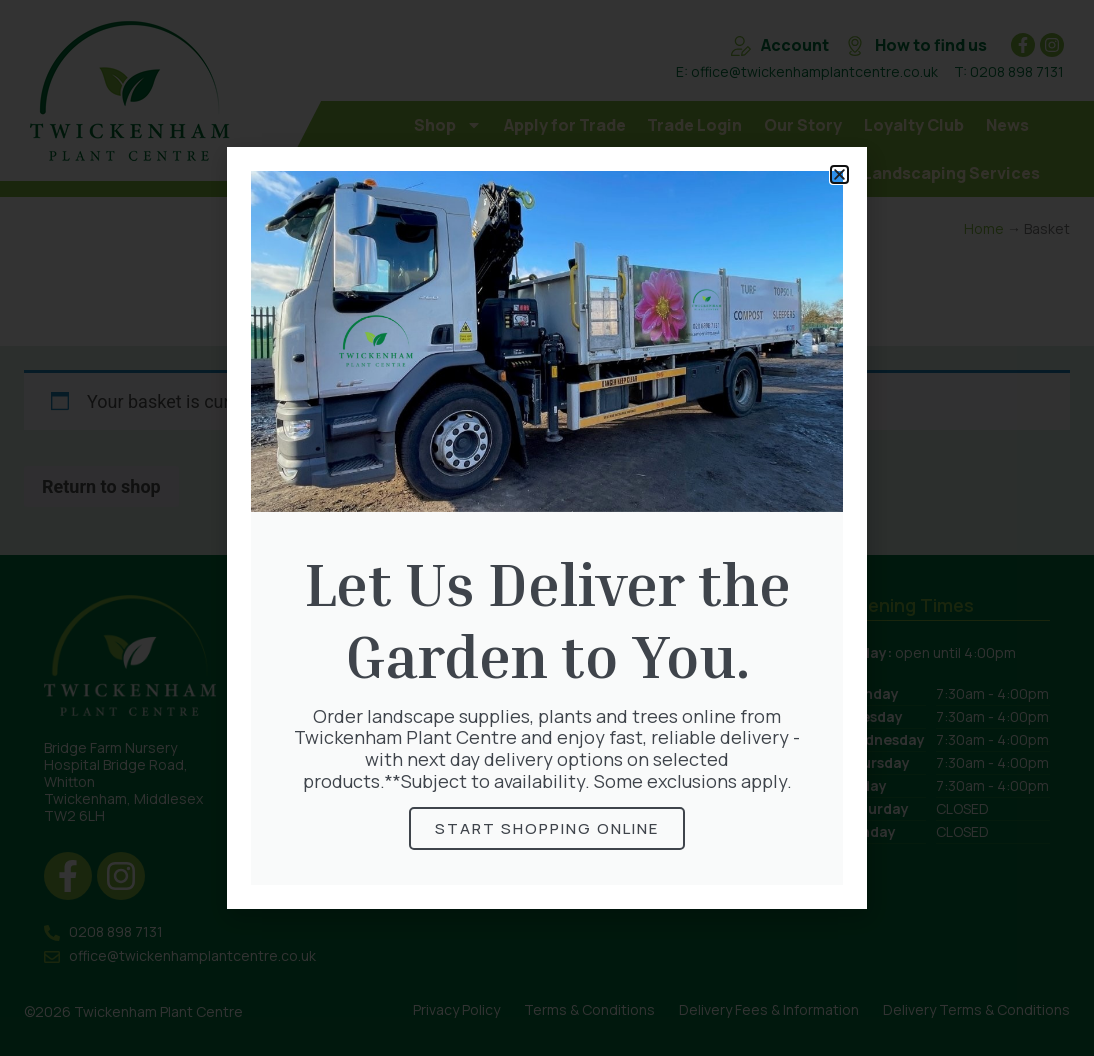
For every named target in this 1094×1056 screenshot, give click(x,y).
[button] (839, 174)
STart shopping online (547, 828)
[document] (547, 528)
